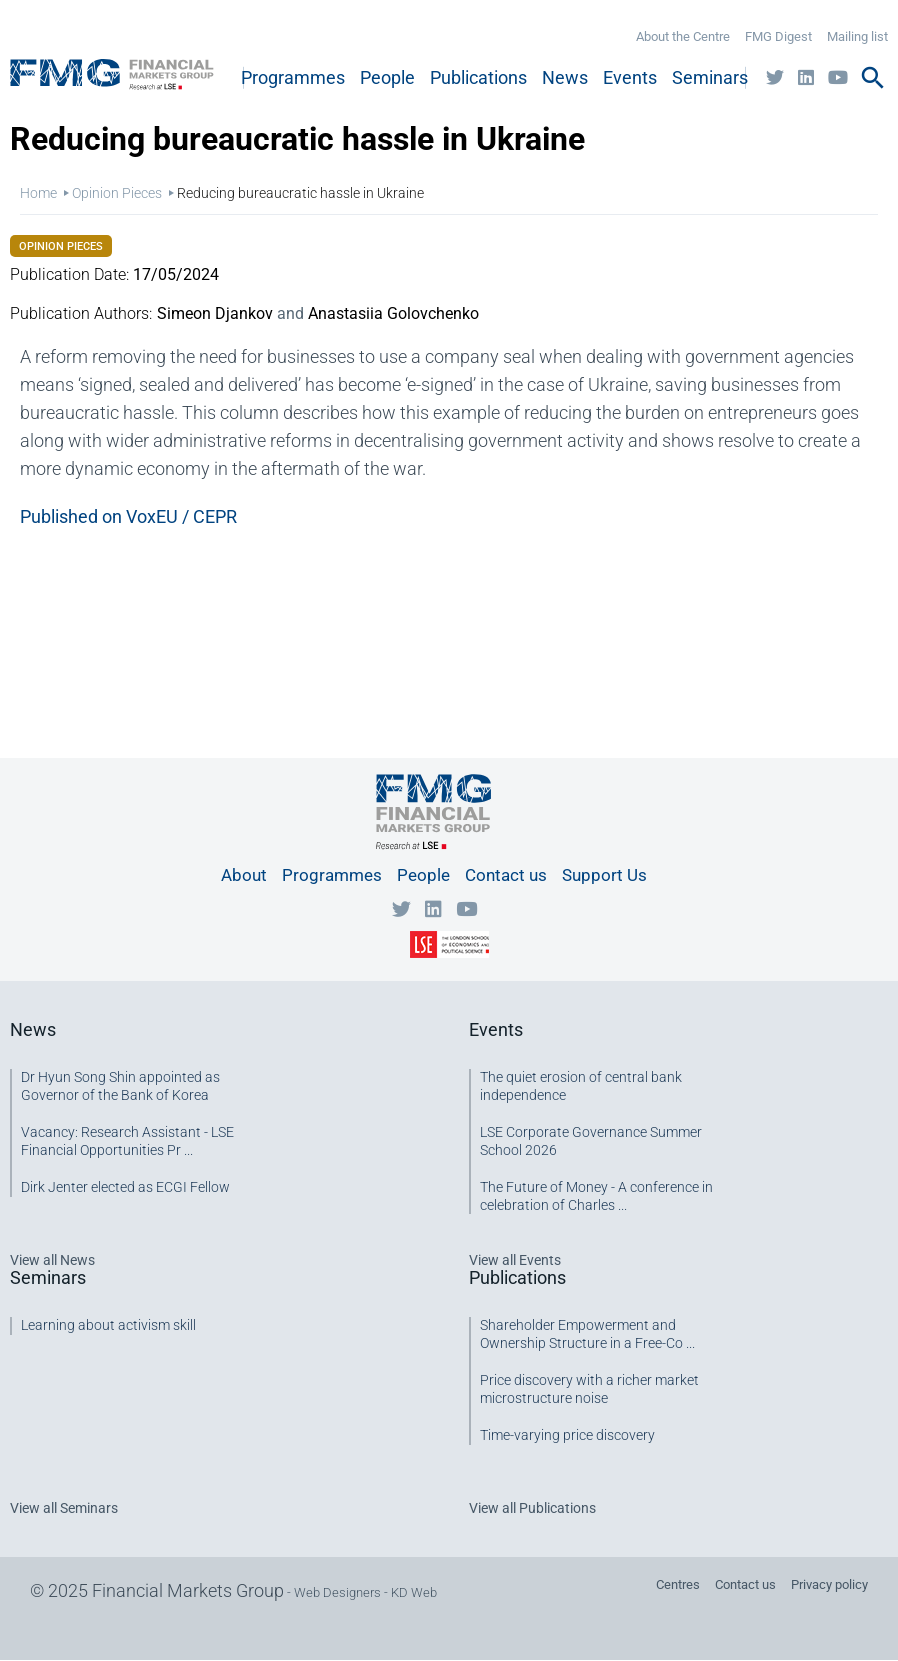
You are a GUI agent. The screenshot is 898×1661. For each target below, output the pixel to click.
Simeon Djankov (215, 313)
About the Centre (683, 36)
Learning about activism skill (108, 1325)
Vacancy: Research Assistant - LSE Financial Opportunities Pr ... (127, 1141)
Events (630, 77)
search (873, 78)
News (565, 77)
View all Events (515, 1260)
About (244, 875)
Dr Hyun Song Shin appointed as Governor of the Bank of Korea (120, 1086)
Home (38, 193)
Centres (678, 1584)
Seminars (710, 77)
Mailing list (857, 36)
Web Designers (337, 1592)
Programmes (293, 77)
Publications (478, 77)
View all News (52, 1260)
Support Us (604, 875)
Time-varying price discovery (567, 1435)
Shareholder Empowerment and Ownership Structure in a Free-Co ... (587, 1334)
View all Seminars (64, 1508)
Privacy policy (829, 1584)
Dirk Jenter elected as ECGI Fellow (125, 1187)
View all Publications (532, 1508)
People (387, 77)
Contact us (506, 875)
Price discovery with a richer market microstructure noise (589, 1389)
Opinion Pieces (117, 193)
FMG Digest (778, 36)
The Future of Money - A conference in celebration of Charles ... (596, 1196)
